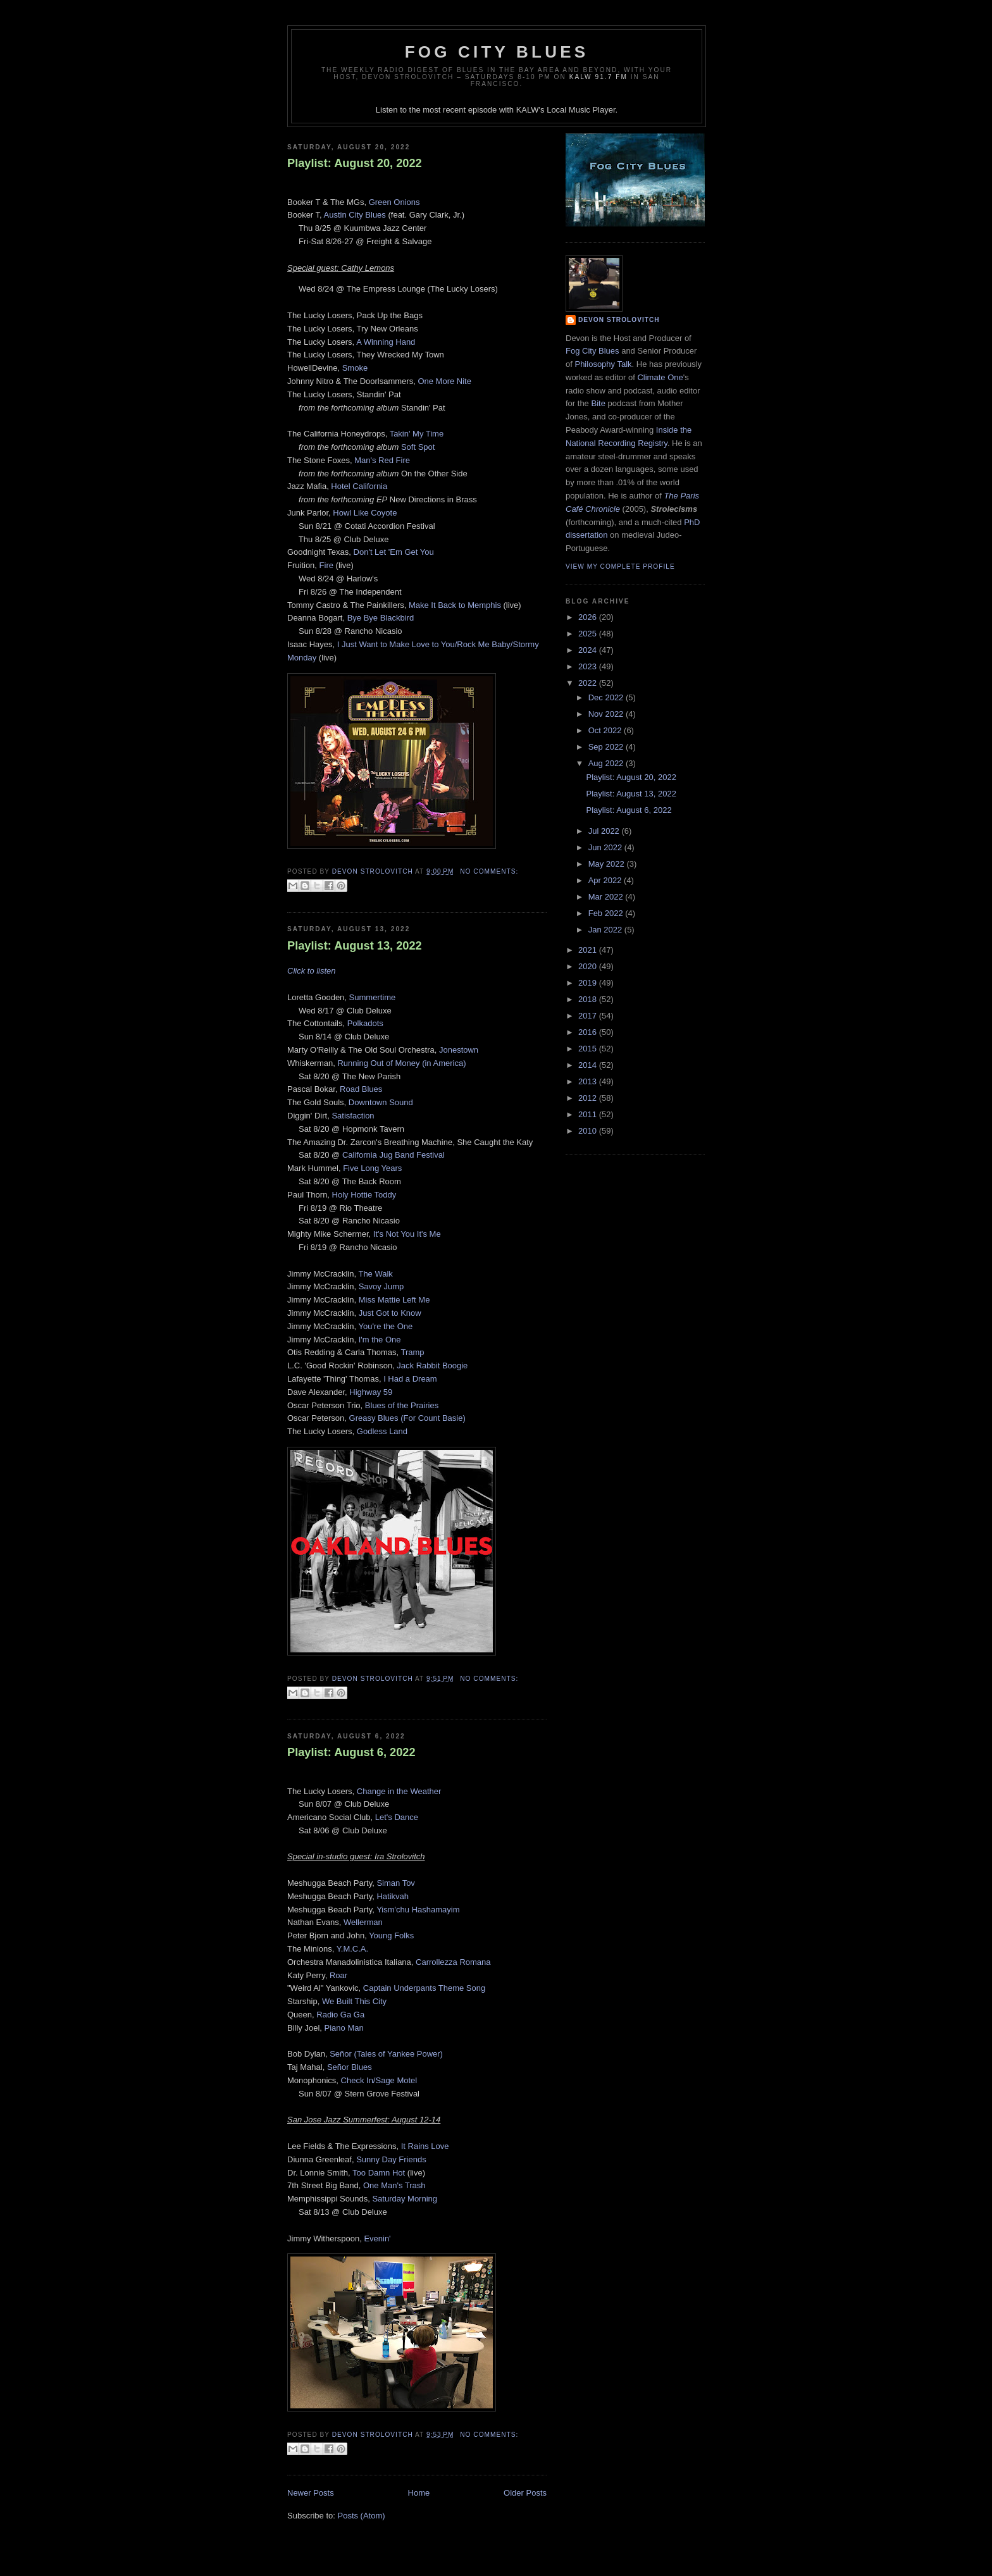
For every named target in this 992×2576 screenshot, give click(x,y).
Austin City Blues (355, 215)
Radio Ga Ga (339, 2014)
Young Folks (391, 1935)
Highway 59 (370, 1392)
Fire (326, 565)
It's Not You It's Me (407, 1234)
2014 (588, 1065)
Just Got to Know (390, 1313)
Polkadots (365, 1023)
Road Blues (361, 1089)
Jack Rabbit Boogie (432, 1365)
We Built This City (354, 2001)
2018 (588, 999)
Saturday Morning (404, 2198)
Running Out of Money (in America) (401, 1063)
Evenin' (377, 2238)
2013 (588, 1081)
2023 (588, 666)
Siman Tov (395, 1883)
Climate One (660, 377)
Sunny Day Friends (391, 2159)
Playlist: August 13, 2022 (354, 945)
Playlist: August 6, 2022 (351, 1752)
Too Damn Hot (378, 2172)
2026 (588, 617)
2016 (588, 1032)
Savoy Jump (381, 1286)
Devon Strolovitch (619, 319)
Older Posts (525, 2493)
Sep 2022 (607, 747)
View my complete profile (620, 566)
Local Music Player (581, 110)
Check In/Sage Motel (379, 2080)
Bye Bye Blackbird (380, 617)
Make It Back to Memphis (455, 605)
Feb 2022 (607, 913)
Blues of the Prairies (401, 1405)
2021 (588, 950)
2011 (588, 1114)
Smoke (355, 368)
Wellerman (363, 1922)
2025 (588, 633)
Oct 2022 (606, 730)
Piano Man (344, 2028)
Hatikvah (392, 1896)
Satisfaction (353, 1115)
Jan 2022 (606, 929)
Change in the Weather (399, 1791)
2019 (588, 983)
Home (419, 2493)
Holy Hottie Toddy (364, 1194)
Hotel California (359, 486)
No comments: (489, 871)
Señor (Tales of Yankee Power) (386, 2054)
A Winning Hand (385, 342)
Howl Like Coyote (365, 512)
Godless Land (382, 1431)
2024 (588, 650)
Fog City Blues (496, 51)
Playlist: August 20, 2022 (354, 163)
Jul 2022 (605, 831)
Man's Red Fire (382, 460)
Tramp (412, 1352)
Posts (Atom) (361, 2515)
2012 (588, 1098)
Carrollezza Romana (453, 1962)
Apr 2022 (606, 880)
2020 (588, 966)
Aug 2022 (607, 763)
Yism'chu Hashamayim (417, 1909)
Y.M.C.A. (352, 1949)
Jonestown (458, 1050)
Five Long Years (372, 1168)
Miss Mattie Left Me (394, 1299)
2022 (588, 683)
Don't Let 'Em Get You (394, 552)
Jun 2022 (606, 847)
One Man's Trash (394, 2185)
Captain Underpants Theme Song (424, 1988)
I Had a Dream (410, 1379)
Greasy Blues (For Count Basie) (407, 1418)
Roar (338, 1975)
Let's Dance (396, 1817)
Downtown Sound (381, 1102)
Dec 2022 (607, 697)
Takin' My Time (417, 433)
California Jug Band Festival (393, 1155)
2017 (588, 1015)
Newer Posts (310, 2493)
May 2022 (607, 864)
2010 (588, 1131)
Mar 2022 (607, 896)
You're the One (385, 1326)
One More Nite (444, 381)
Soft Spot (418, 447)
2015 (588, 1048)
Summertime (372, 997)
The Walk (375, 1274)
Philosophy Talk (602, 364)
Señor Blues (349, 2067)
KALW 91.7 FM (598, 76)
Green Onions (394, 202)
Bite (598, 403)
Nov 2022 (607, 714)
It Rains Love (425, 2146)
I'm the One (380, 1339)
